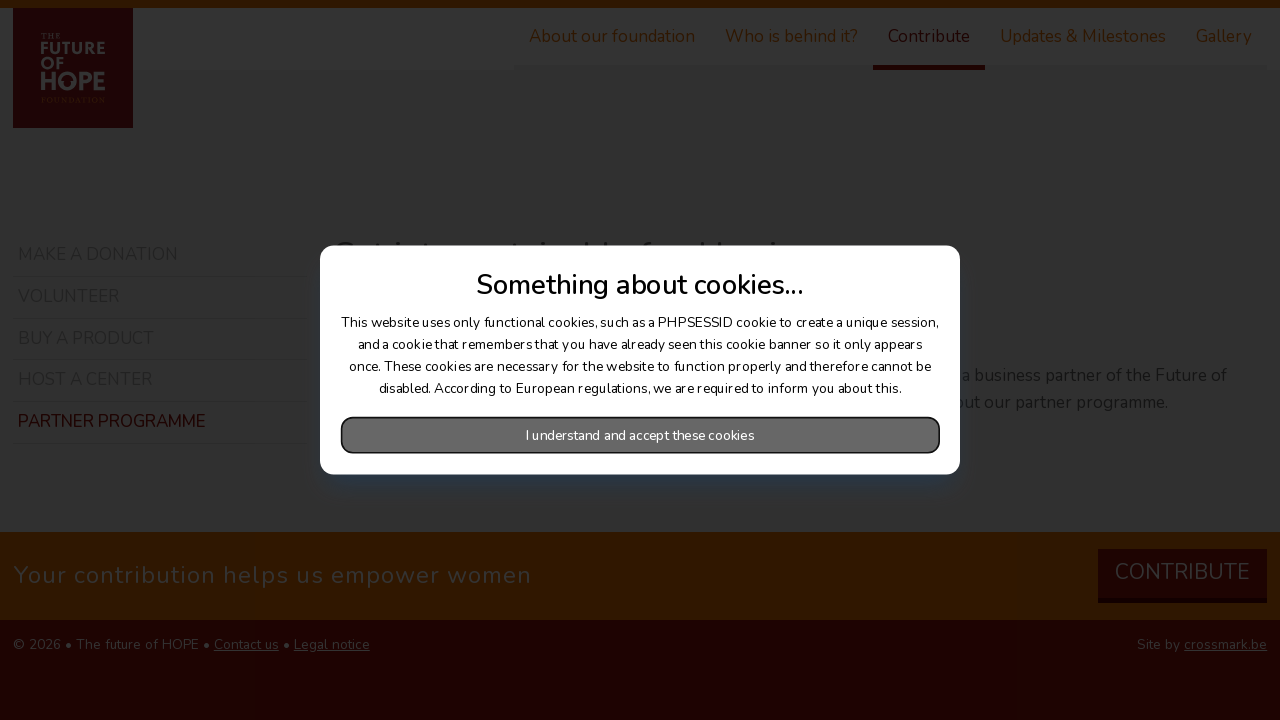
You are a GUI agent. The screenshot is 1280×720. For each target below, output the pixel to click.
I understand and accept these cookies (640, 435)
